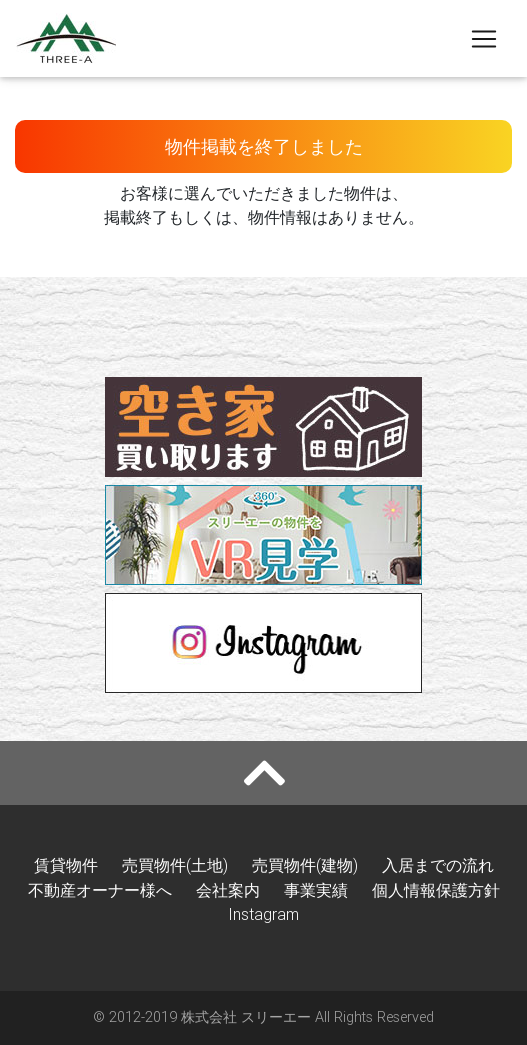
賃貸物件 (66, 865)
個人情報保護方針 (436, 890)
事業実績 (316, 890)
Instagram (263, 914)
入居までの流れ (438, 865)
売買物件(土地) (175, 865)
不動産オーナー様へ (100, 890)
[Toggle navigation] (484, 39)
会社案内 (228, 890)
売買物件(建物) (305, 865)
